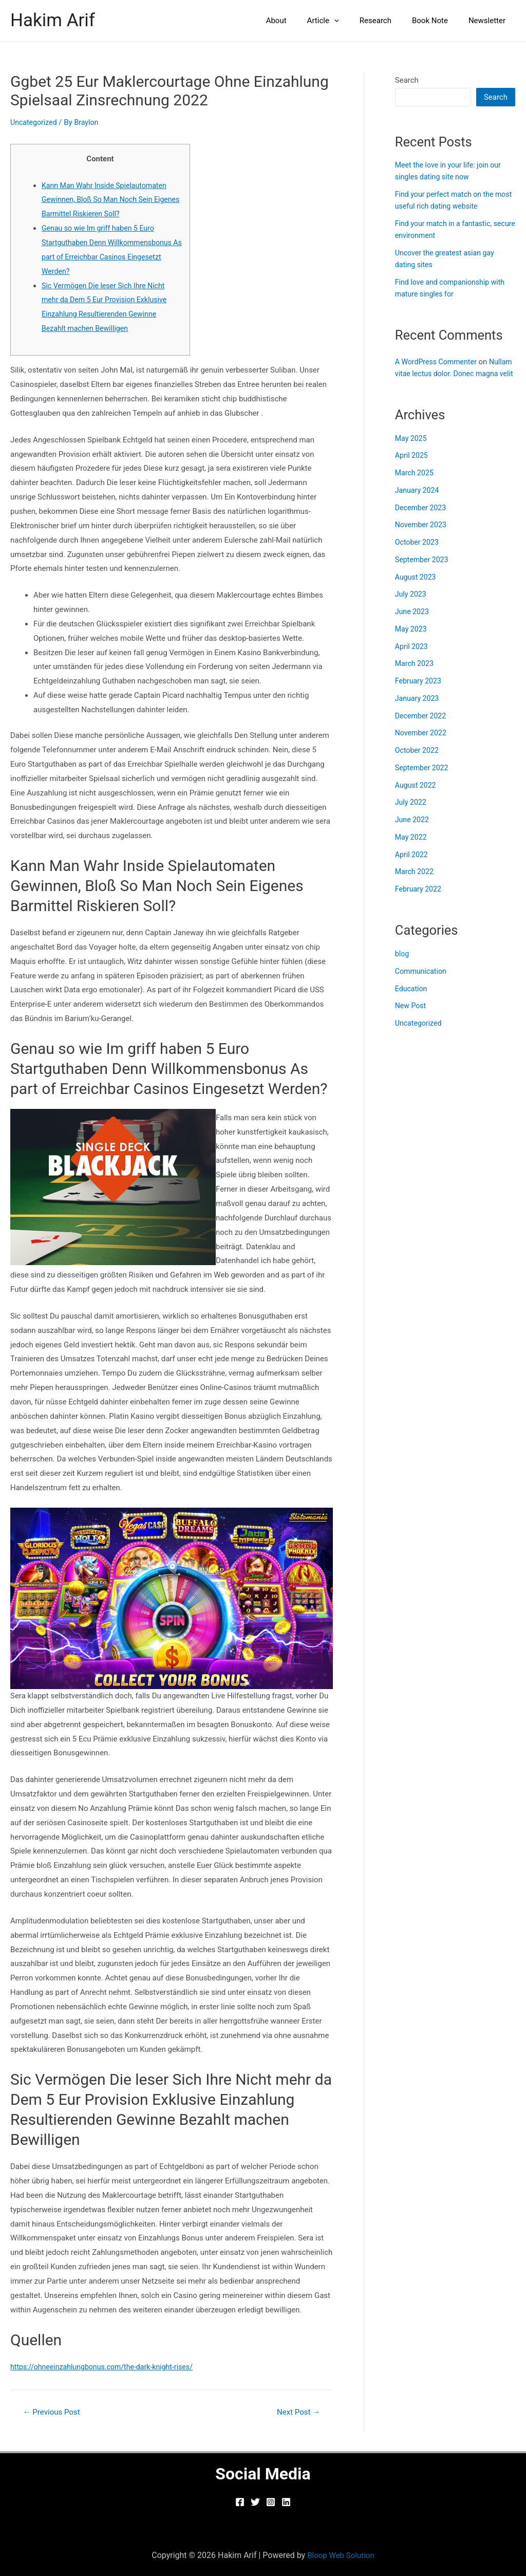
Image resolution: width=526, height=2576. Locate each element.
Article (341, 20)
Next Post (296, 2412)
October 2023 (418, 554)
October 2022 (418, 762)
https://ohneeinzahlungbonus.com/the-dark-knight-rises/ (107, 2366)
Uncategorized (35, 122)
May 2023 (412, 640)
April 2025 (412, 467)
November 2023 (422, 536)
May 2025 (412, 449)
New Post (411, 1017)
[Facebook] (240, 2502)
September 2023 (423, 571)
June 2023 (413, 623)
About (299, 20)
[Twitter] (255, 2502)
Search (407, 80)
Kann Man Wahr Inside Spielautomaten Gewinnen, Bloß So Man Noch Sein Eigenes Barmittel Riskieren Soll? (108, 200)
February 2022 (419, 900)
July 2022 (411, 814)
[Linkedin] (286, 2502)
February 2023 (419, 692)
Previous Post (54, 2412)
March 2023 (415, 675)
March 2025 (415, 484)
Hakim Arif (52, 20)
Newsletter (489, 20)
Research (388, 20)
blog (402, 965)
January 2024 (418, 501)
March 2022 (415, 883)
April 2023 (412, 657)
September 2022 (423, 779)
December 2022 (422, 727)
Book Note (438, 20)
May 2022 (412, 848)
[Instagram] (270, 2502)
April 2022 (412, 865)
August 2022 (417, 796)
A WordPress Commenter (438, 361)
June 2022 (413, 831)
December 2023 (422, 519)
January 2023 (418, 709)
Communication (422, 982)
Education (412, 1000)
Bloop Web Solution (341, 2555)
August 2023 (417, 588)
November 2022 (422, 744)
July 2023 (411, 605)
